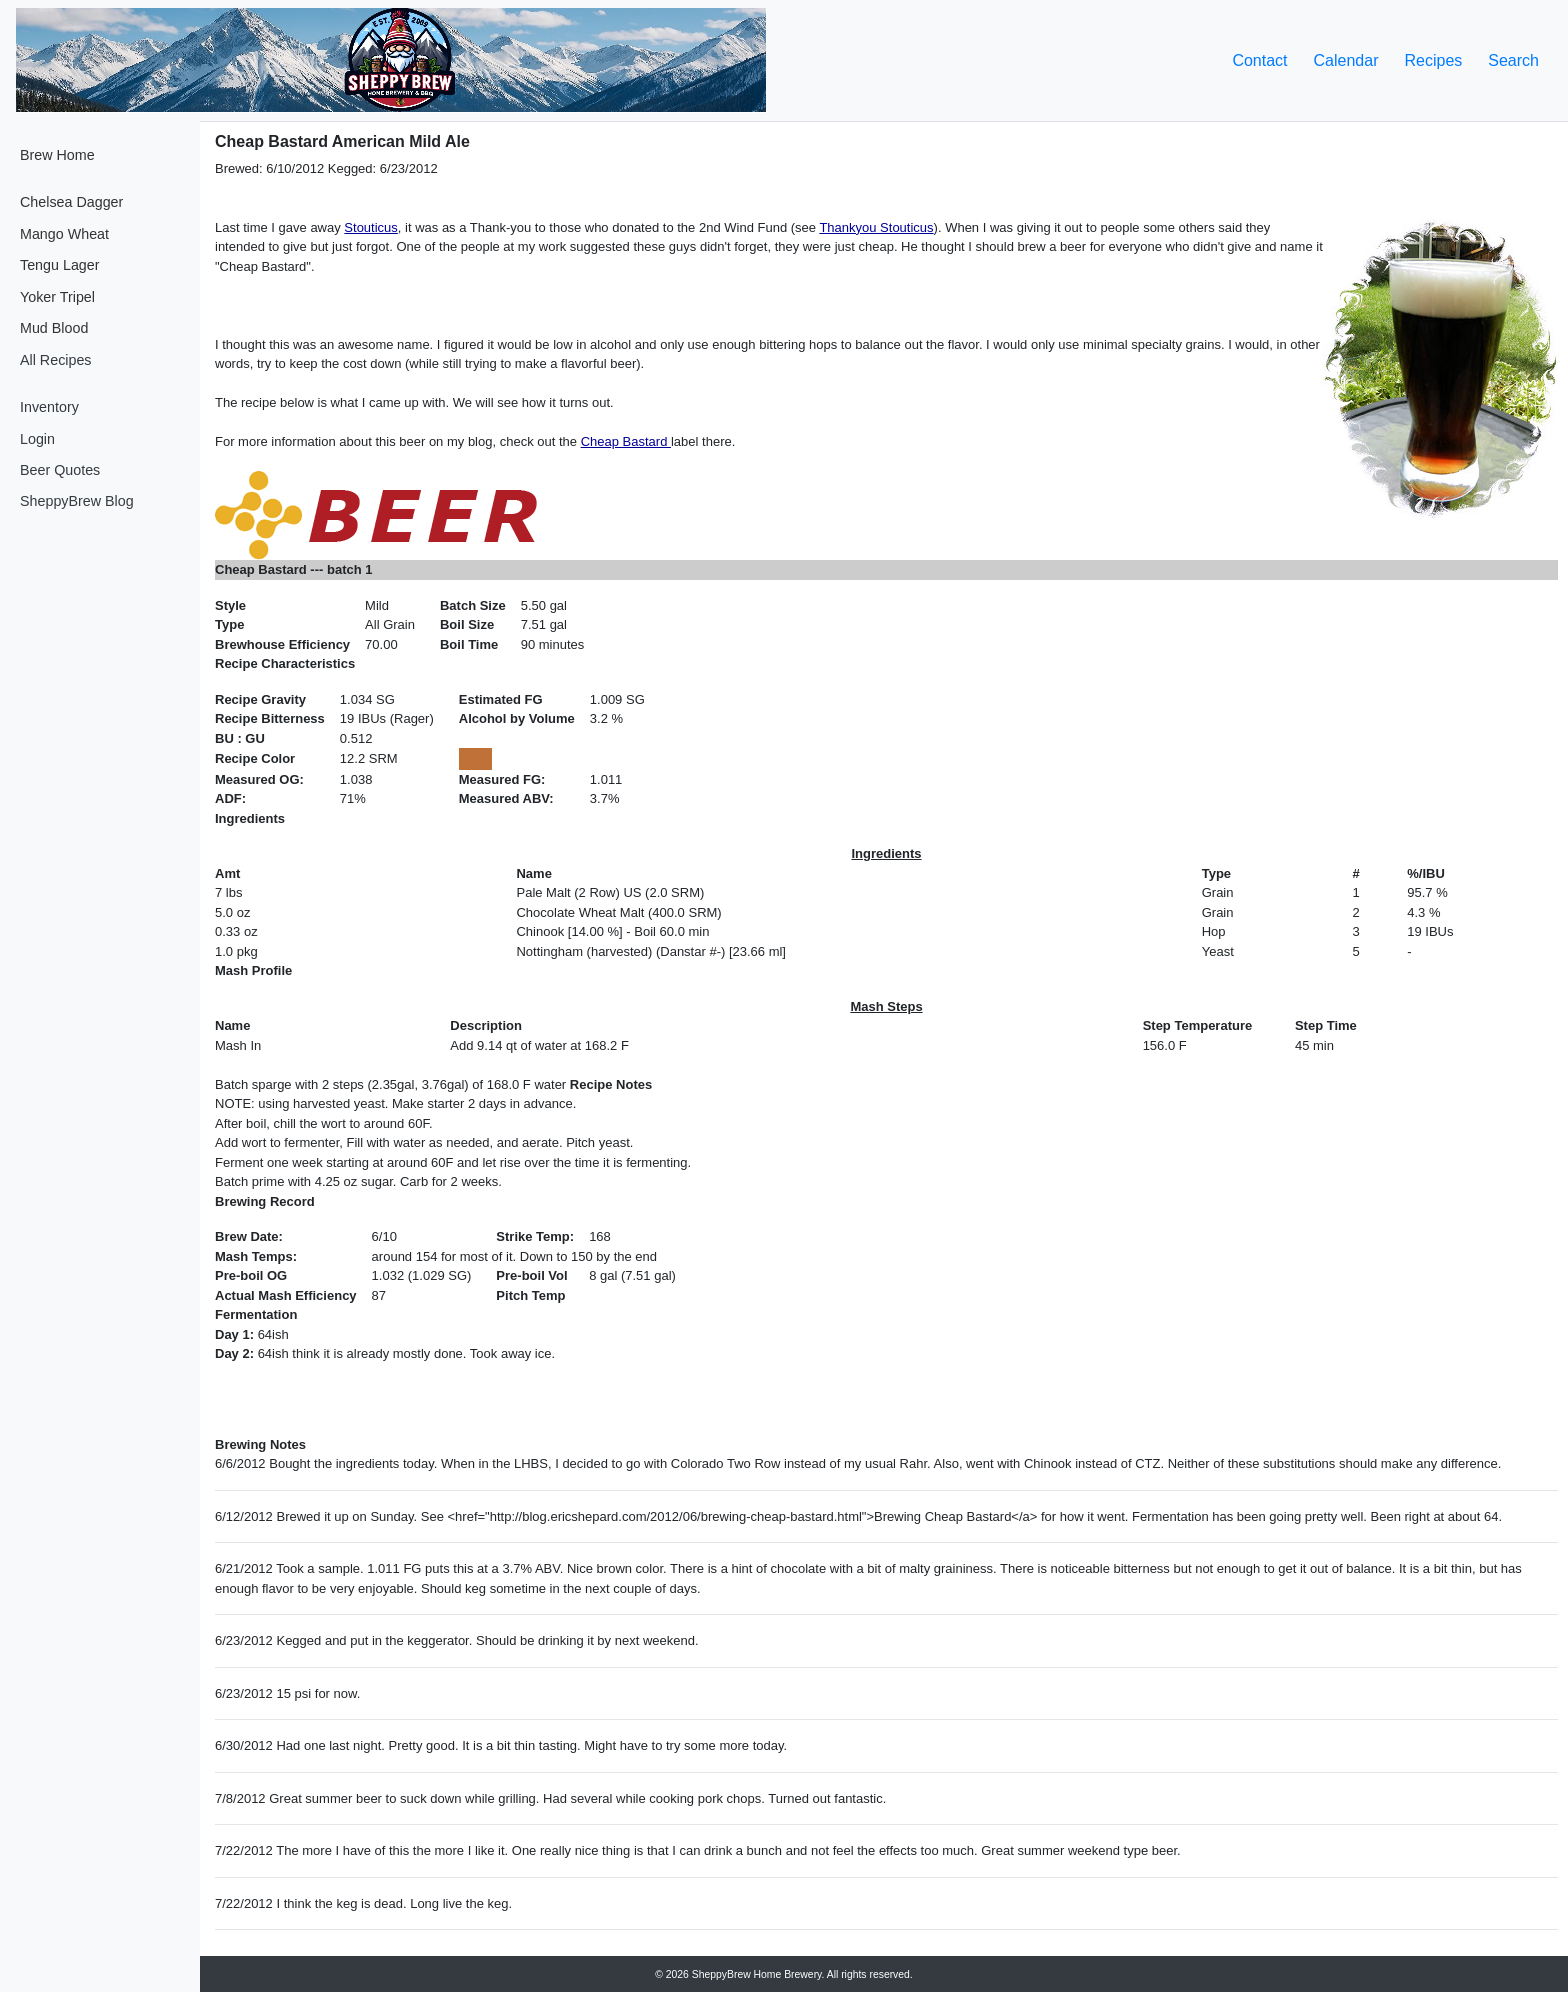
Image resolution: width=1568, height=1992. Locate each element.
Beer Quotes (60, 470)
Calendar (1346, 60)
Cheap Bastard (626, 441)
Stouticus (370, 227)
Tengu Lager (60, 265)
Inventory (49, 407)
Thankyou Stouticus (876, 227)
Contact (1259, 60)
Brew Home (57, 155)
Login (37, 439)
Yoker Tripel (57, 297)
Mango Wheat (64, 234)
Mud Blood (54, 328)
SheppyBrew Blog (77, 501)
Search (1513, 60)
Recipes (1433, 60)
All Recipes (56, 360)
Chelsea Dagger (71, 202)
